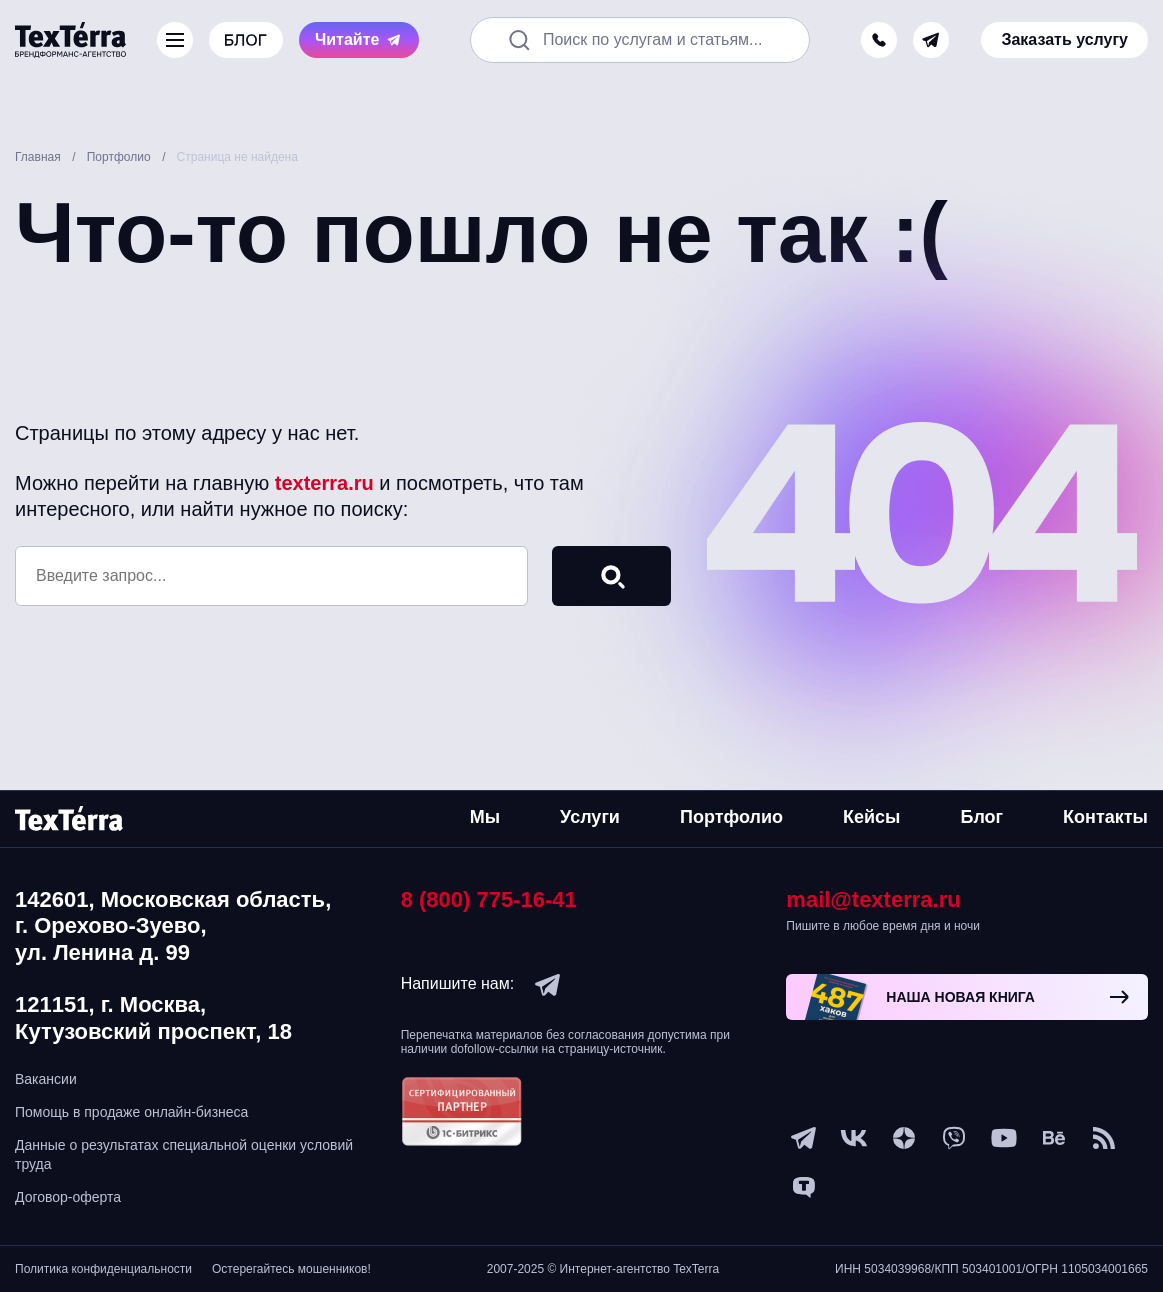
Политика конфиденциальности (103, 1269)
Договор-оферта (68, 1197)
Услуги (590, 817)
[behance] (1054, 1138)
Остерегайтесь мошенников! (291, 1269)
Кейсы (871, 817)
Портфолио (731, 817)
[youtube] (1004, 1138)
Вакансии (46, 1079)
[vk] (854, 1138)
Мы (485, 817)
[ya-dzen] (904, 1138)
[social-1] (1104, 1138)
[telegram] (931, 40)
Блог (981, 817)
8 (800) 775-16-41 (489, 899)
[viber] (954, 1138)
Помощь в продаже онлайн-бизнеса (131, 1112)
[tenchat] (804, 1188)
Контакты (1105, 817)
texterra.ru (324, 483)
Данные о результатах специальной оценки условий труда (184, 1154)
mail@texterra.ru (873, 899)
